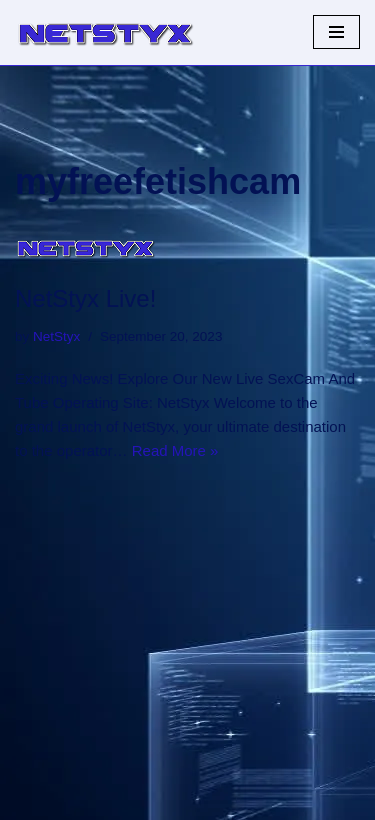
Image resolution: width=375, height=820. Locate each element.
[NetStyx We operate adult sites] (105, 32)
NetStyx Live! (85, 298)
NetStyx (56, 336)
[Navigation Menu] (336, 32)
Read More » (175, 450)
